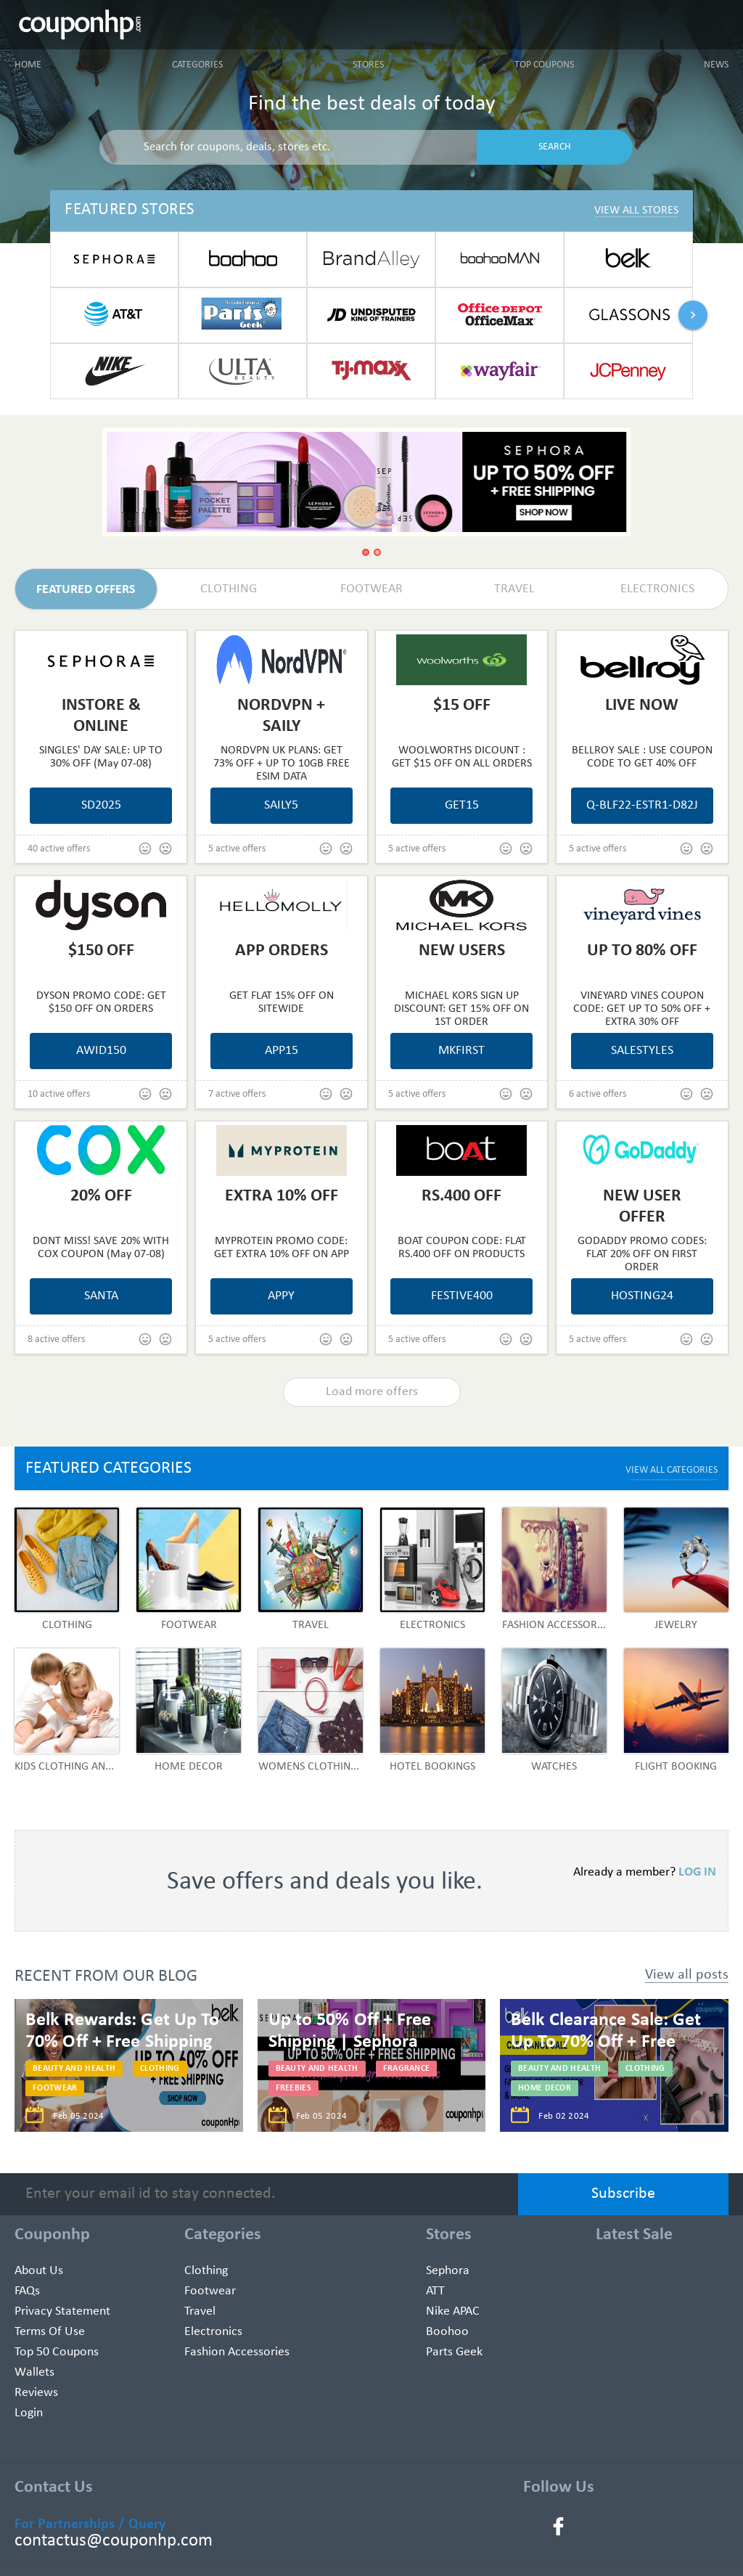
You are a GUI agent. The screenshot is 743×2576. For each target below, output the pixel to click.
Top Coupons (544, 65)
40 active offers (59, 848)
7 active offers (237, 1094)
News (716, 65)
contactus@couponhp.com (114, 2541)
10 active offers (59, 1094)
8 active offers (56, 1339)
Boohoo (447, 2332)
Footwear (210, 2291)
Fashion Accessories (237, 2352)
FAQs (27, 2291)
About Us (39, 2271)
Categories (197, 65)
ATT (435, 2291)
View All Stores (636, 210)
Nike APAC (453, 2311)
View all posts (686, 1975)
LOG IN (697, 1872)
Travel (199, 2311)
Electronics (213, 2332)
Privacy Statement (62, 2311)
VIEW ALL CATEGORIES (671, 1470)
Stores (368, 65)
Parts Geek (454, 2352)
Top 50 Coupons (57, 2352)
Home (28, 65)
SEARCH (554, 147)
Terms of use (50, 2332)
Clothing (206, 2271)
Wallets (34, 2372)
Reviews (36, 2393)
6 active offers (597, 1094)
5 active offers (237, 848)
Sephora (447, 2271)
